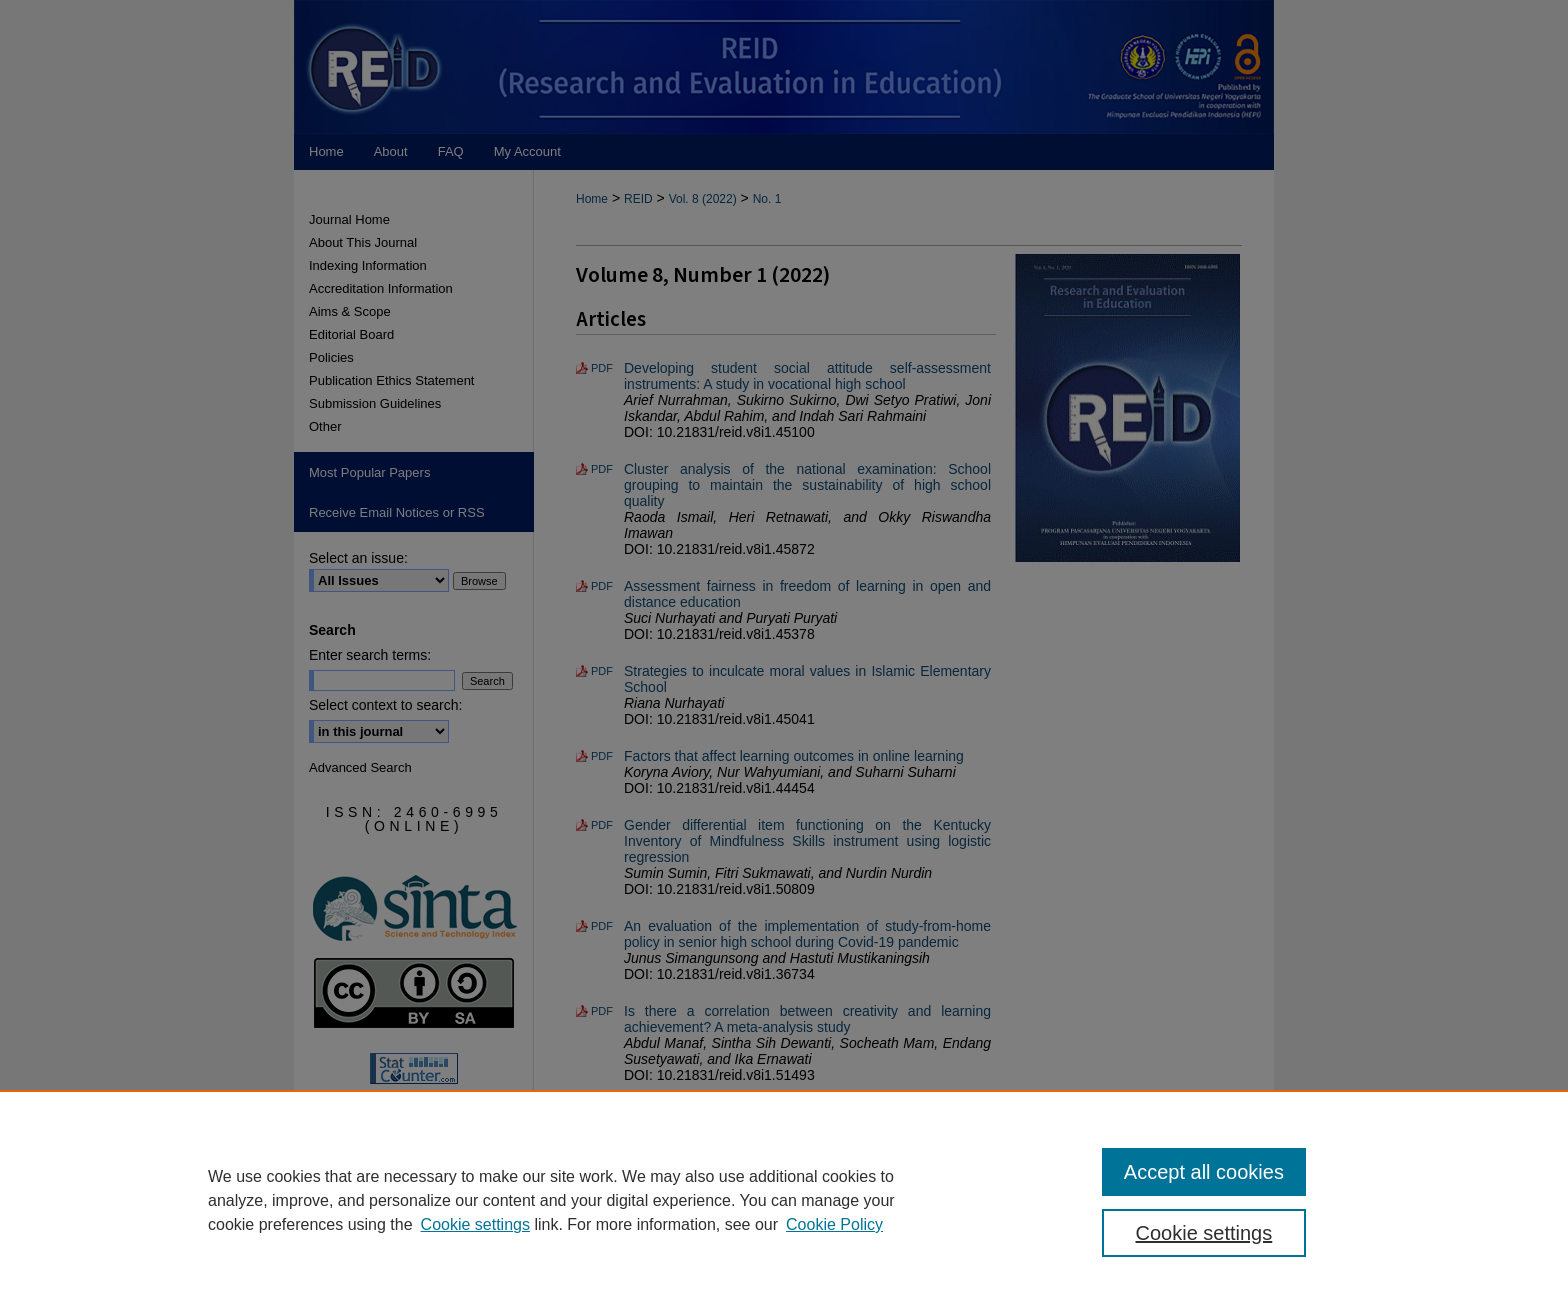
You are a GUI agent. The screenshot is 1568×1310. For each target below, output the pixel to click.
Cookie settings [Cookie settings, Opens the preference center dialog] (1204, 1233)
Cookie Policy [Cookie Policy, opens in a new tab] (834, 1224)
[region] (784, 1200)
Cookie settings (475, 1224)
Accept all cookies (1204, 1172)
